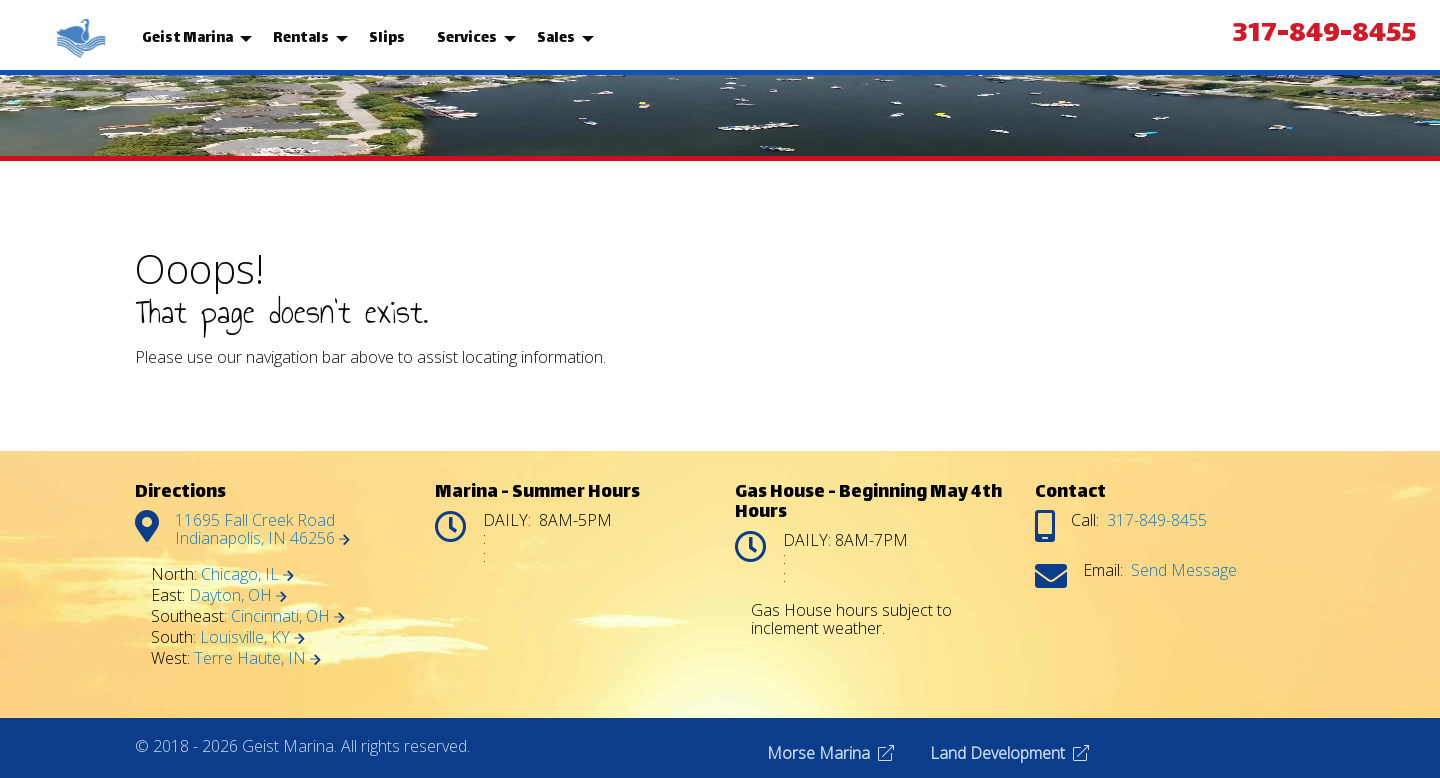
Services (467, 38)
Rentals (301, 38)
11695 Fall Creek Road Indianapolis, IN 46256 (262, 529)
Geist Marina (187, 38)
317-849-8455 (1324, 35)
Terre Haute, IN (257, 658)
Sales (556, 38)
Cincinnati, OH (288, 616)
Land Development (1009, 753)
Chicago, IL (247, 574)
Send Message (1184, 570)
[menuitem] (83, 39)
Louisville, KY (252, 637)
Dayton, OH (238, 595)
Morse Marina (830, 753)
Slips (387, 38)
